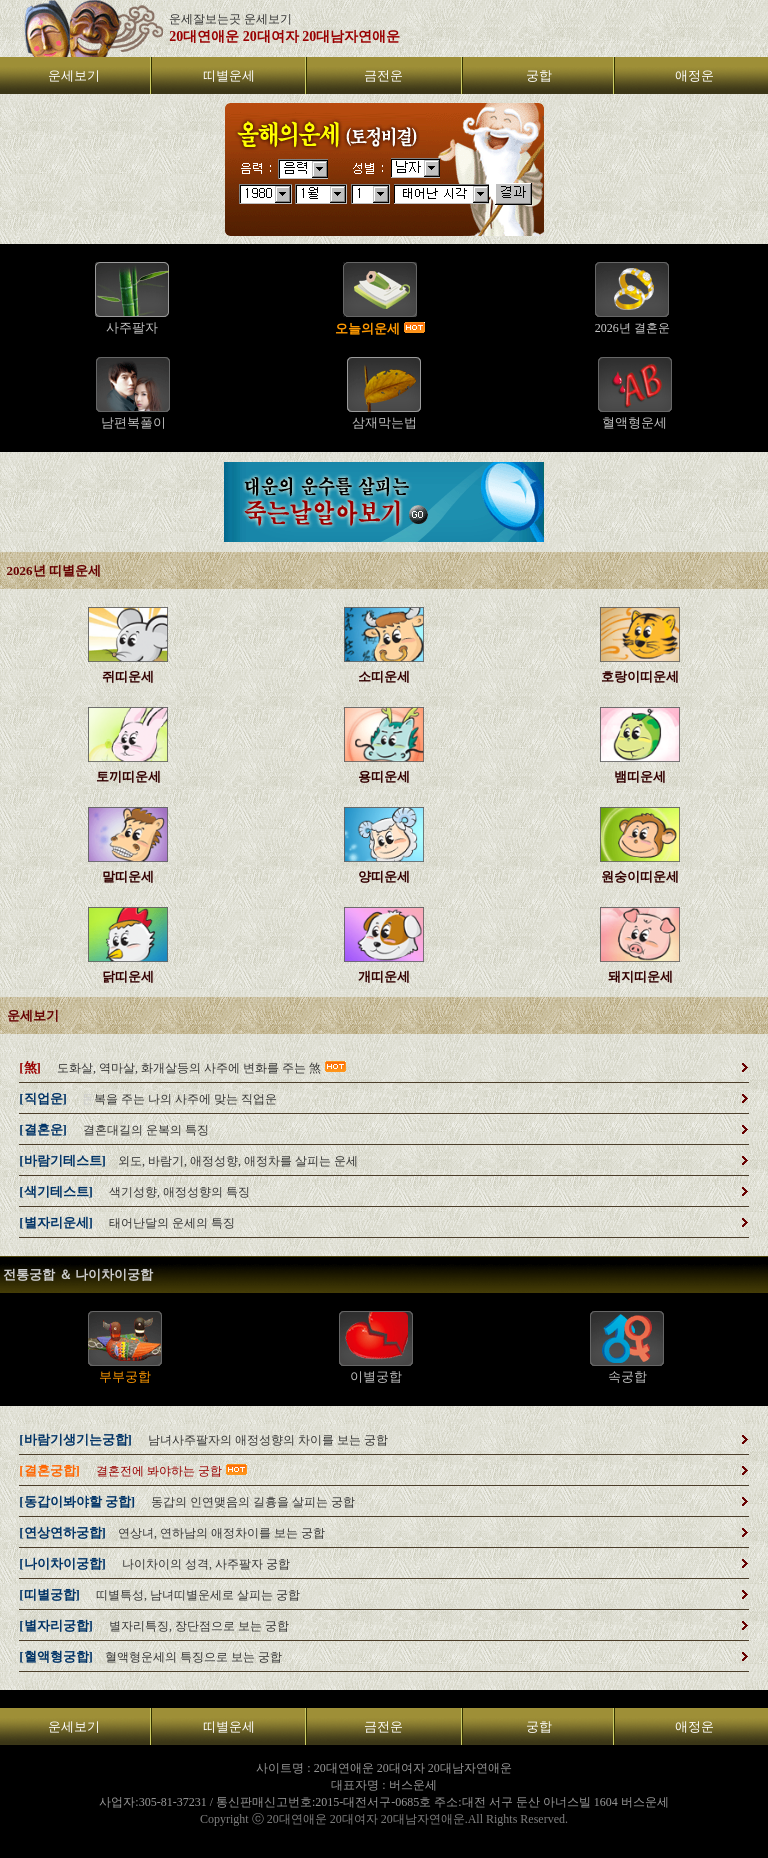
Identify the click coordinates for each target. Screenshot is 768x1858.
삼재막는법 (384, 422)
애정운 (694, 75)
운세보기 (74, 75)
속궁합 (627, 1376)
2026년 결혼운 (632, 328)
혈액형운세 (634, 422)
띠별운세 (229, 75)
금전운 (383, 75)
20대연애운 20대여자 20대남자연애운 (284, 36)
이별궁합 (376, 1376)
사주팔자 (132, 327)
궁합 (539, 75)
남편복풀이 (133, 422)
